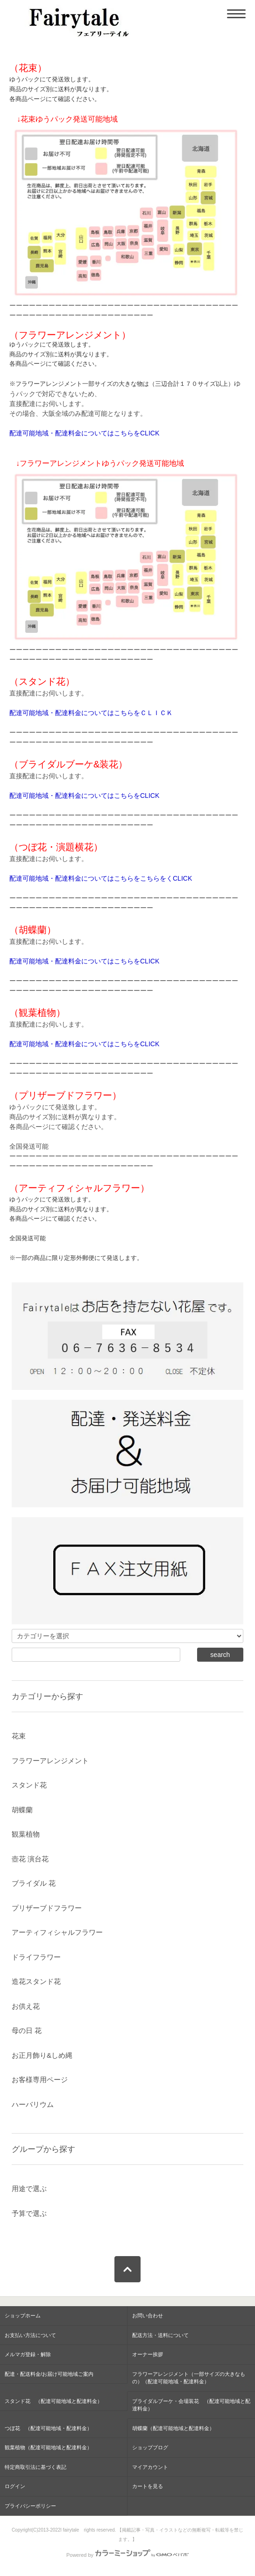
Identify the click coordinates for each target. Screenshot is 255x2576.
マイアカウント (150, 2467)
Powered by (127, 2555)
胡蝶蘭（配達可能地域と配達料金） (173, 2428)
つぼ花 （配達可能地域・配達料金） (48, 2428)
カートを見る (147, 2486)
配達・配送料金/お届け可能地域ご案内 (49, 2374)
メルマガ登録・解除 (28, 2354)
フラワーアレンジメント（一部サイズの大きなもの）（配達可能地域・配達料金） (188, 2378)
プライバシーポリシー (30, 2506)
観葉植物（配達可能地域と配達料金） (48, 2447)
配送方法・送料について (160, 2335)
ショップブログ (150, 2447)
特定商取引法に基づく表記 (35, 2467)
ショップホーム (23, 2315)
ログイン (15, 2486)
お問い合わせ (147, 2315)
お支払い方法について (30, 2335)
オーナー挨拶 (147, 2354)
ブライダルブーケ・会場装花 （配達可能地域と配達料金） (191, 2405)
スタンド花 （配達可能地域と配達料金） (53, 2401)
